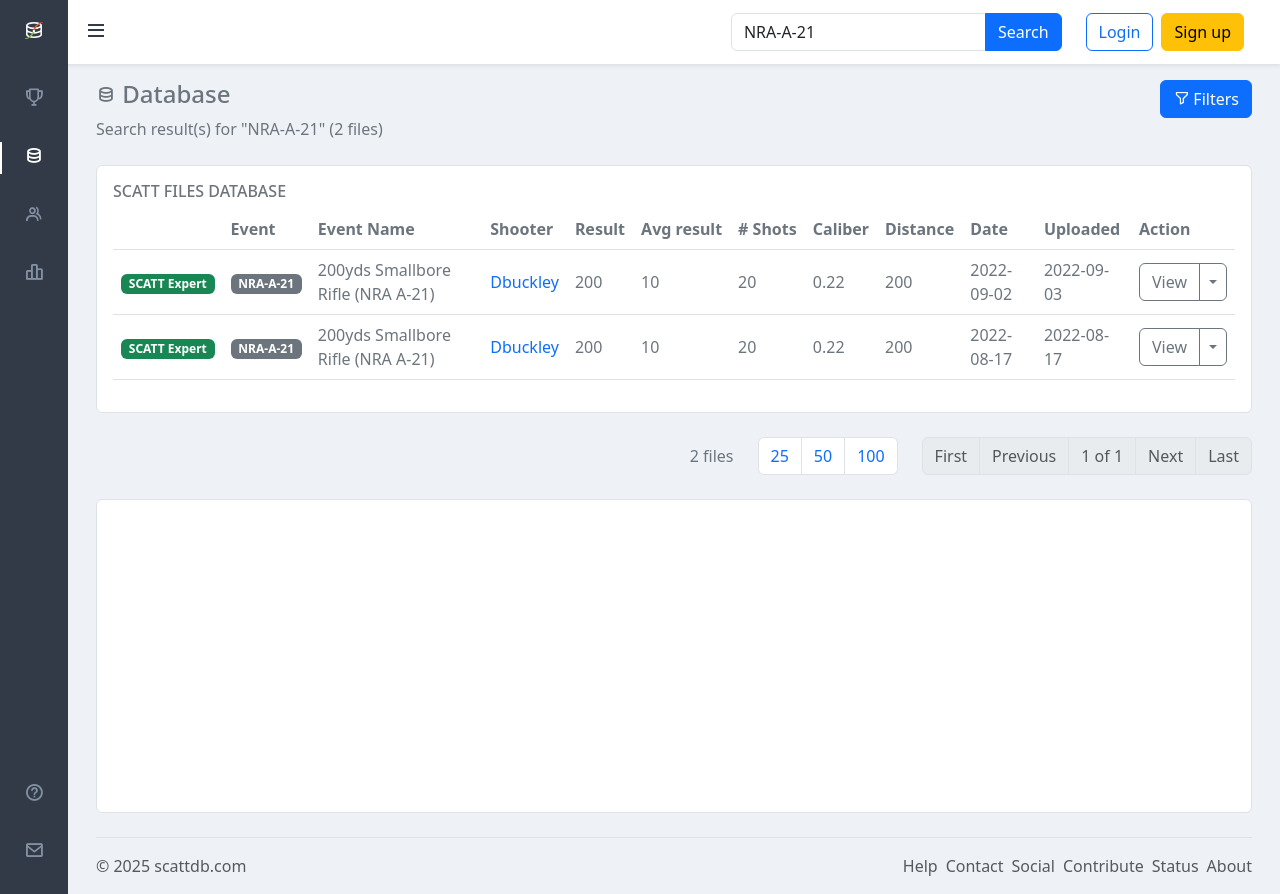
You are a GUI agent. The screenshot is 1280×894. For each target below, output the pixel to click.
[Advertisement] (674, 656)
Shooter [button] (521, 229)
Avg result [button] (681, 229)
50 (823, 456)
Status (1175, 866)
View (1169, 282)
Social (1033, 866)
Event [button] (253, 229)
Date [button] (989, 229)
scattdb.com (200, 866)
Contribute (1103, 866)
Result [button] (600, 229)
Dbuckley (524, 282)
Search (1023, 32)
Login (1120, 32)
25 (780, 456)
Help (920, 866)
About (1229, 866)
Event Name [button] (366, 229)
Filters (1206, 99)
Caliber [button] (841, 229)
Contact (975, 866)
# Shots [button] (767, 229)
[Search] (858, 32)
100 (870, 456)
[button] (168, 229)
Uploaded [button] (1082, 229)
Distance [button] (919, 229)
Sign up (1202, 32)
